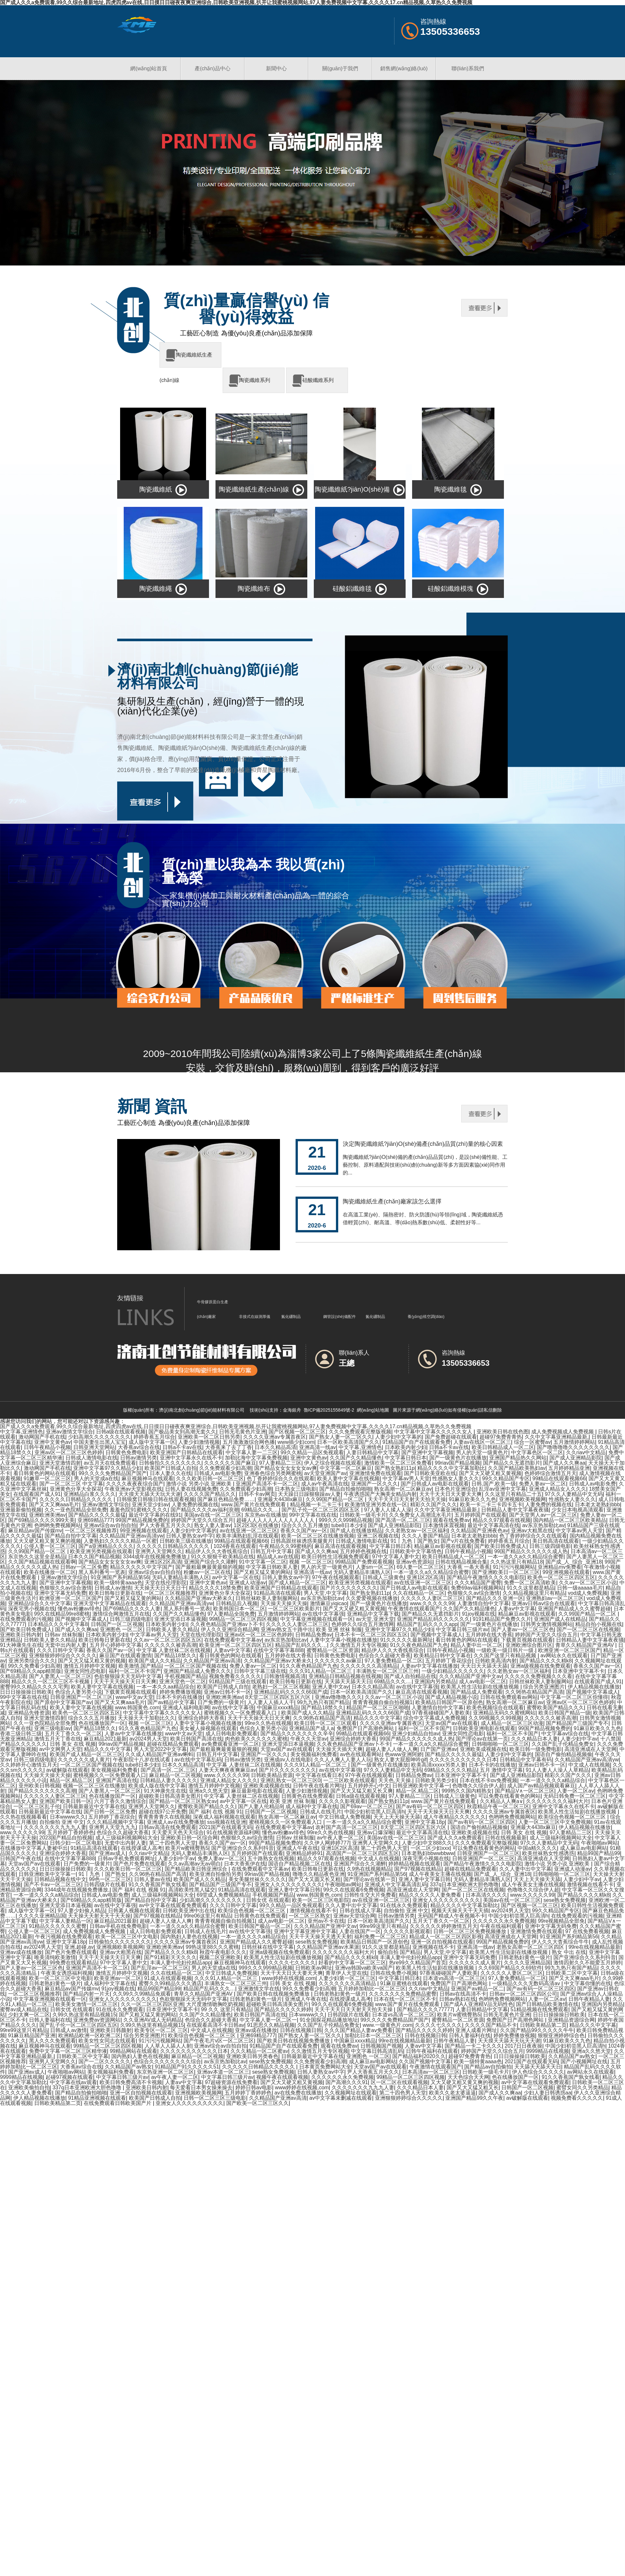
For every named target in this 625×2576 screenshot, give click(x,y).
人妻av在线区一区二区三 (482, 1442)
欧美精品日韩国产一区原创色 (449, 1702)
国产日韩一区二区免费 (110, 1811)
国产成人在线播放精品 (356, 1530)
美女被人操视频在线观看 (208, 1728)
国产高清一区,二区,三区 (402, 1520)
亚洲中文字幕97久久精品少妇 (107, 1468)
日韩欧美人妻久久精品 (172, 1629)
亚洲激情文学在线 (259, 1988)
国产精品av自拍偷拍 (487, 2066)
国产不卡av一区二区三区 (52, 1884)
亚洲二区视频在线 (378, 1536)
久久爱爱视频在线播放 (372, 1598)
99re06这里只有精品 (207, 1915)
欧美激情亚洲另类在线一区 (376, 1504)
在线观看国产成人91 (37, 1494)
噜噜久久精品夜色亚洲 (319, 1874)
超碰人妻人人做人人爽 (392, 1749)
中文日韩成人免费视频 (345, 1817)
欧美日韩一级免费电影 (535, 1749)
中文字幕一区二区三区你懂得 (574, 1697)
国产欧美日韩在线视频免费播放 (274, 1994)
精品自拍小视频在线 (598, 1624)
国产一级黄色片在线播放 (458, 1457)
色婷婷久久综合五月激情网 (362, 1624)
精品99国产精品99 (598, 1853)
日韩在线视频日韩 (301, 2030)
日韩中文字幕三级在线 (260, 1671)
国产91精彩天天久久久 (170, 1957)
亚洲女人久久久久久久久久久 (288, 1884)
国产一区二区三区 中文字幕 (71, 1483)
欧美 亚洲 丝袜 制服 (339, 1629)
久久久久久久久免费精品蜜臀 (403, 1994)
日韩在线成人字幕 (360, 1910)
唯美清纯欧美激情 (55, 1957)
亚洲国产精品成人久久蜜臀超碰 (574, 1608)
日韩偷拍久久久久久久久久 (170, 1463)
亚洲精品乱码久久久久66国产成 (290, 1692)
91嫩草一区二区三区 (47, 1478)
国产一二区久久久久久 (104, 2061)
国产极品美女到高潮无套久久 (182, 1431)
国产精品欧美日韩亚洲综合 (197, 1869)
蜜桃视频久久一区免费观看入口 (241, 1712)
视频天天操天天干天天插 (460, 1910)
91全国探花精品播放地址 (329, 2020)
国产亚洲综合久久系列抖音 (242, 1848)
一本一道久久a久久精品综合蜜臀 (525, 1556)
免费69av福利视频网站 (477, 1588)
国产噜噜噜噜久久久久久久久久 (573, 1447)
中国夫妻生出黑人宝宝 (100, 1442)
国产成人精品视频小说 (451, 1697)
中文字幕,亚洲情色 (21, 1431)
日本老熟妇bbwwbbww (427, 1853)
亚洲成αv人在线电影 (287, 1759)
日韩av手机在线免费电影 (118, 1926)
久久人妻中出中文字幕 (525, 1869)
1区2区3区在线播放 (256, 1525)
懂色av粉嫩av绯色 (79, 1608)
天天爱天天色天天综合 (178, 1832)
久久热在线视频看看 (23, 1817)
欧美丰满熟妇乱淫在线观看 (247, 1536)
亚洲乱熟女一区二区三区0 (290, 1780)
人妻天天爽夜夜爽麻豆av (227, 1770)
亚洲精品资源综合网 (571, 2020)
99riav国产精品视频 (457, 1463)
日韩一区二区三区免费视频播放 (470, 1931)
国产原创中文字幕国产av (63, 1702)
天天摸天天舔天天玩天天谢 (149, 1494)
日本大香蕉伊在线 (245, 1863)
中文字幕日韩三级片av (462, 1629)
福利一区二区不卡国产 (135, 1671)
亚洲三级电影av (52, 1728)
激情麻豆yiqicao (328, 1603)
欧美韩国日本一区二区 (239, 1608)
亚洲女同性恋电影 (85, 1671)
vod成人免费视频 (588, 1593)
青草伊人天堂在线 (346, 1973)
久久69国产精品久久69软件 (510, 1968)
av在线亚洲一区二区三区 (248, 1530)
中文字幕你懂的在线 (587, 1983)
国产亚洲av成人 (107, 1853)
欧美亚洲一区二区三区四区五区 (235, 1645)
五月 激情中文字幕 (501, 1770)
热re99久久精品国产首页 (417, 1962)
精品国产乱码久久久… (301, 1645)
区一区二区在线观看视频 (399, 2082)
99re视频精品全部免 (561, 1921)
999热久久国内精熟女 (467, 1791)
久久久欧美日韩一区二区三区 (210, 1478)
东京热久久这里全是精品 (36, 1556)
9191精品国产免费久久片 (502, 1619)
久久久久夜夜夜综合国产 (134, 1483)
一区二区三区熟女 (309, 1915)
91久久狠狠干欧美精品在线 (222, 1556)
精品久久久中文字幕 (377, 1718)
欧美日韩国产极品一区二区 (260, 1926)
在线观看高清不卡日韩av (215, 2025)
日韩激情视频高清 (285, 1676)
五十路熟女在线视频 (270, 1858)
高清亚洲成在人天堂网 (590, 1749)
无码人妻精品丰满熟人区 (362, 1572)
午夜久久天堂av (308, 1739)
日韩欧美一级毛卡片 (363, 1515)
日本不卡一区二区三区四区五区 (371, 1634)
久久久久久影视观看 (342, 1801)
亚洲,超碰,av (79, 1947)
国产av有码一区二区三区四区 (430, 1806)
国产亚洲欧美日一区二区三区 (506, 1572)
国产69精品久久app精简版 (31, 1671)
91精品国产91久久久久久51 (187, 2066)
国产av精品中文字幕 (171, 1702)
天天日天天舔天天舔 (484, 1666)
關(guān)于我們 (340, 68)
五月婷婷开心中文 (368, 1785)
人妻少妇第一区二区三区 (347, 1978)
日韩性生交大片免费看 (370, 1895)
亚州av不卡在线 (326, 1921)
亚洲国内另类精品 (435, 1681)
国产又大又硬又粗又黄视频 (490, 1473)
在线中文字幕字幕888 (278, 1650)
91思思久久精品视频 (271, 2025)
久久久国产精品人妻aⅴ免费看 (358, 2030)
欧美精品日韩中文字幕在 (442, 1655)
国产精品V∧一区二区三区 (524, 1791)
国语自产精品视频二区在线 (299, 1863)
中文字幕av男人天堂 (406, 1478)
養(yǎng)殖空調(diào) (426, 1316)
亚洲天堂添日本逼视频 (180, 1619)
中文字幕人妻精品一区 (65, 1921)
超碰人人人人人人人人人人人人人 (276, 1520)
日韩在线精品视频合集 (461, 1562)
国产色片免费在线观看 (139, 1863)
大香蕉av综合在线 (139, 1447)
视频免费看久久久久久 (235, 1676)
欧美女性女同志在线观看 (107, 2040)
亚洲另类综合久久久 (31, 1660)
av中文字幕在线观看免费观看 (173, 1905)
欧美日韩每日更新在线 (115, 1593)
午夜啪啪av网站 (599, 1843)
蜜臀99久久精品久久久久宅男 (34, 1686)
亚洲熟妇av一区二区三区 (555, 1598)
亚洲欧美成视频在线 (483, 1749)
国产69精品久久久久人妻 (132, 1608)
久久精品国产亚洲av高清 (212, 1660)
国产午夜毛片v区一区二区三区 (219, 2040)
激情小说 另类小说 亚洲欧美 (199, 1483)
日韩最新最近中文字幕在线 (94, 1806)
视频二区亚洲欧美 (220, 1957)
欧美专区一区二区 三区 (161, 2030)
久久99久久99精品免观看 (142, 1994)
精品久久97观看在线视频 (502, 1520)
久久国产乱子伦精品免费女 (563, 1744)
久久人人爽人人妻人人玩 (342, 1759)
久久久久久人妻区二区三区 (432, 1598)
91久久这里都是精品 (530, 1588)
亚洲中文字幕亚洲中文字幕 (305, 1931)
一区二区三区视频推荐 (91, 1530)
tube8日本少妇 (348, 1525)
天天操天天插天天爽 (339, 1749)
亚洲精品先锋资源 (29, 1712)
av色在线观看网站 (361, 1754)
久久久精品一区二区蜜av (259, 2051)
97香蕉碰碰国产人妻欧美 (441, 1712)
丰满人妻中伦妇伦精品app (410, 1957)
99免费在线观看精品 (73, 1962)
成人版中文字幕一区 (152, 1442)
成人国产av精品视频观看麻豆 (541, 1785)
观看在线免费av (451, 1520)
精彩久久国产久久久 (433, 1504)
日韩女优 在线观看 (267, 1900)
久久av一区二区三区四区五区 (167, 1640)
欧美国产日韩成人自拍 (171, 1468)
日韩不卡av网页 (257, 1494)
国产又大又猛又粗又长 (473, 2087)
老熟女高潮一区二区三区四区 (530, 1947)
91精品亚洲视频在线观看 (97, 2098)
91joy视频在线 (478, 1614)
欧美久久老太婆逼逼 (452, 2092)
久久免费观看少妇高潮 (225, 1468)
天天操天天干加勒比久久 (146, 1718)
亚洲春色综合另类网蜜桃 (272, 1473)
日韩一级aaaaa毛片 (580, 1588)
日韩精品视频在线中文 (60, 1879)
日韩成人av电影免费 (217, 1473)
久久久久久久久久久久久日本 (463, 1759)
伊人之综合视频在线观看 (332, 1463)
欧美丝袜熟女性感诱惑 (548, 1853)
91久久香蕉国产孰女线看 (158, 1884)
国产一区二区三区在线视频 (588, 1629)
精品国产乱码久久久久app (427, 1624)
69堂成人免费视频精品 (223, 1895)
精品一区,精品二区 (71, 1780)
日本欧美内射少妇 (405, 1447)
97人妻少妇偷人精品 (81, 1910)
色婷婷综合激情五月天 (550, 1473)
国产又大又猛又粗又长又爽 (361, 1791)
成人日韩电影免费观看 (231, 1733)
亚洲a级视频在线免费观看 (540, 1666)
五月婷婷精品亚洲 (569, 1468)
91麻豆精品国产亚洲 (32, 2035)
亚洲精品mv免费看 (559, 1567)
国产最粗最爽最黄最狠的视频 (209, 1567)
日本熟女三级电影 (295, 1489)
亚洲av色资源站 (414, 1562)
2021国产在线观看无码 (225, 1827)
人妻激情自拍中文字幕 (483, 1603)
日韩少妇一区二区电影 (76, 1843)
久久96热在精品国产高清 (534, 1692)
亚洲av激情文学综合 (69, 1431)
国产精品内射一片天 (86, 1994)
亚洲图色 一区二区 (121, 1629)
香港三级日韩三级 (21, 1733)
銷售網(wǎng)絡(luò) (403, 68)
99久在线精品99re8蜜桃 (62, 1614)
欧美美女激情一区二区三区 (86, 2004)
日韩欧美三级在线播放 (186, 1541)
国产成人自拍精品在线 (410, 1676)
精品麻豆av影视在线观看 (443, 1546)
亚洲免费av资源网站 (96, 2020)
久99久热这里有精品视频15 (84, 2014)
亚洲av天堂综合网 (354, 1915)
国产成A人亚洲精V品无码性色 (478, 2004)
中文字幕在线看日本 (319, 1775)
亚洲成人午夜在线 (297, 1848)
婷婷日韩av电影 (253, 2087)
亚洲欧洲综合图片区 (529, 1645)
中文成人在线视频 (589, 1765)
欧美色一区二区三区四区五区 (561, 1577)
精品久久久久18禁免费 (215, 1588)
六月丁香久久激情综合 (120, 1801)
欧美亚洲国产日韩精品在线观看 (186, 1452)
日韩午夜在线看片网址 (319, 1785)
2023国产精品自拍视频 (66, 1837)
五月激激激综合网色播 (249, 1442)
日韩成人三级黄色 (383, 1577)
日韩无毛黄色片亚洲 (242, 1431)
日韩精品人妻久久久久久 (168, 1780)
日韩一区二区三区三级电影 (215, 2098)
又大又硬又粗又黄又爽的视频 (47, 1541)
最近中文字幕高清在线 (493, 1525)
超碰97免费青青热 (500, 1437)
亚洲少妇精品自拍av (415, 1733)
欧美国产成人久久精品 (155, 1660)
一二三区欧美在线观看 (349, 1780)
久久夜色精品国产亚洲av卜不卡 (226, 1624)
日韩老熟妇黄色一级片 (524, 1957)
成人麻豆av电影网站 (583, 1848)
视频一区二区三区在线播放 (94, 1785)
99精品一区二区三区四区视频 (243, 1619)
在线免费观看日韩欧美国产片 (118, 2103)
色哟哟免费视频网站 (57, 1525)
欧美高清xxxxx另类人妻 (438, 1765)
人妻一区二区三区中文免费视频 (554, 1822)
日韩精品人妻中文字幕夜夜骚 (515, 1509)
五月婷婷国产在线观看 (480, 1515)
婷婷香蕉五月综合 (154, 1437)
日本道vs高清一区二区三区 (454, 1978)
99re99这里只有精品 (383, 1926)
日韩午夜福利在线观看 (432, 2051)
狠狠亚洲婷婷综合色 (561, 2035)
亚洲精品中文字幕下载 (373, 1614)
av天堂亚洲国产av (325, 1473)
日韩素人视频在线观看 (134, 1910)
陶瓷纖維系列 (254, 380)
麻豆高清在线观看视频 (340, 1546)
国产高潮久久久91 (347, 2082)
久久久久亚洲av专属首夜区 (274, 1437)
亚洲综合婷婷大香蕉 (201, 1718)
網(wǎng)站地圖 (373, 1410)
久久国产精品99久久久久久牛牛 (537, 2030)
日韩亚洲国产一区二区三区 (81, 1697)
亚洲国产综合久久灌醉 (210, 1562)
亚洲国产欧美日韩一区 (65, 1801)
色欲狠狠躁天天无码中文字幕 (128, 1676)
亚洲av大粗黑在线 (532, 1530)
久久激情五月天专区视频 (358, 1645)
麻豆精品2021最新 (105, 1739)
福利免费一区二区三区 (380, 1936)
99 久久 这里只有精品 (226, 2009)
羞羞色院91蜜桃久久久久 (139, 1509)
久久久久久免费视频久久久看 (538, 1676)
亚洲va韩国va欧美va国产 (364, 1968)
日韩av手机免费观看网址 (126, 1858)
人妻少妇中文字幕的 (398, 1437)
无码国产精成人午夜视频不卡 (451, 1915)
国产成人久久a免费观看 (454, 1837)
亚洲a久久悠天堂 (208, 1791)
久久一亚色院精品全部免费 (76, 1509)
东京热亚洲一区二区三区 (165, 2072)
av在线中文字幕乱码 (198, 1759)
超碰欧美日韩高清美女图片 (170, 1796)
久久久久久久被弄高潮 (171, 1645)
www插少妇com (296, 1442)
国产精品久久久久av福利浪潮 (205, 1509)
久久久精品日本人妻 (534, 1739)
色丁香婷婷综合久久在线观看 (280, 1478)
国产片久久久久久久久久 (348, 1588)
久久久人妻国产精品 (425, 1536)
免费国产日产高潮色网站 (366, 1728)
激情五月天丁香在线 (57, 1739)
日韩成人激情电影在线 (91, 1457)
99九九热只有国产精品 (323, 1702)
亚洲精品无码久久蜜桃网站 (504, 1712)
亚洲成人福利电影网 (185, 1707)
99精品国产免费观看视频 (364, 1562)
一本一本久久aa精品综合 (165, 1686)
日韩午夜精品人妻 (589, 1999)
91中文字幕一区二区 (262, 1562)
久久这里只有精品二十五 (513, 1494)
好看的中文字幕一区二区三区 (352, 1962)
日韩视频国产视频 (381, 2046)
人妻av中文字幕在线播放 (429, 1666)
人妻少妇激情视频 (199, 1442)
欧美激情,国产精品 (139, 1666)
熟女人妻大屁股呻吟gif (400, 1759)
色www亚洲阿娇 (403, 1754)
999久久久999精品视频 (345, 1520)
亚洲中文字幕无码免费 (60, 1593)
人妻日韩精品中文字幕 (372, 1452)
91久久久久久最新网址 (406, 1640)
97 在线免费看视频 (587, 1931)
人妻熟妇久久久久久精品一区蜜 (120, 1541)
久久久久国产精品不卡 (491, 2025)
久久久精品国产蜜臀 (477, 1582)
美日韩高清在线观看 (555, 1541)
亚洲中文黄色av (52, 1442)
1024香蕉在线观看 (235, 1546)
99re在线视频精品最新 (594, 1947)
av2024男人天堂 (148, 1739)
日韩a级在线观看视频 (121, 1431)
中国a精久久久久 (537, 1848)
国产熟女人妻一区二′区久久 (340, 1437)
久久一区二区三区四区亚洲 (152, 2004)
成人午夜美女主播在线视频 (440, 1874)
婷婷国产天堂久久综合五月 (202, 1520)
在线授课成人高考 (141, 1848)
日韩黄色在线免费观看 (307, 1796)
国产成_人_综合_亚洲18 (574, 1562)
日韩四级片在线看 (105, 1884)
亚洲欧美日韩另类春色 (252, 2056)
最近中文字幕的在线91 (155, 1515)
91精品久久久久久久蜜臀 (58, 1926)
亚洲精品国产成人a (311, 1728)
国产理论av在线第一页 (482, 1739)
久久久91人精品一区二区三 (321, 1671)
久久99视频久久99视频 (495, 1718)
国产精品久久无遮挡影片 (511, 1463)
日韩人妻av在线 (152, 1879)
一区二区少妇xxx (430, 1848)
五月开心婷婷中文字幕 (116, 1645)
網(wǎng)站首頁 (148, 68)
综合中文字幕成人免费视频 (434, 1718)
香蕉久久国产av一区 (303, 1530)
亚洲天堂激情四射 (60, 1463)
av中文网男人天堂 (60, 1749)
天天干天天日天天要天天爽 (450, 1494)
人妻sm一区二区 (375, 1567)
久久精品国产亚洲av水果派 (328, 1947)
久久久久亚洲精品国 (42, 1915)
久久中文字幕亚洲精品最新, (557, 1437)
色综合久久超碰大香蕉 (385, 1655)
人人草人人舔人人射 (168, 2046)
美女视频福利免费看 (313, 1754)
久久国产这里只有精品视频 (505, 1655)
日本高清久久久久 (486, 1895)
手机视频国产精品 (185, 1676)
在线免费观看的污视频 (26, 1619)
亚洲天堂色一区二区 (182, 1681)
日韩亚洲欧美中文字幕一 (421, 1785)
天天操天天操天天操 (283, 1603)
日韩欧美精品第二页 (543, 2025)
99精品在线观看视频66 (559, 1478)
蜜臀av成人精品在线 (23, 2009)
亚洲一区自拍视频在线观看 (442, 1942)
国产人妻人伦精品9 (260, 1806)
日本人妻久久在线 (170, 1473)
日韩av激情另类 (138, 1457)
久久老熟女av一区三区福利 (416, 1530)
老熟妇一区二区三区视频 (280, 1686)
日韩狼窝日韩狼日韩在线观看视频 (156, 1499)
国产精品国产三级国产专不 (577, 1723)
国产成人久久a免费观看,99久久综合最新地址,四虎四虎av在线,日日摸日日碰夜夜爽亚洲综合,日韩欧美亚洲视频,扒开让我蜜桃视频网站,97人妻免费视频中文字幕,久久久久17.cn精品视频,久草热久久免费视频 (235, 1426)
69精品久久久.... (260, 1509)
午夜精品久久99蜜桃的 (285, 1546)
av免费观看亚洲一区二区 (230, 1744)
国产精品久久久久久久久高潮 (42, 1791)
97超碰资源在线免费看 (231, 2082)
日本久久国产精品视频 (94, 1556)
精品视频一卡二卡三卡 (316, 1504)
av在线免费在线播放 (298, 2092)
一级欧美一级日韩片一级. (505, 1650)
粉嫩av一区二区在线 (207, 1572)
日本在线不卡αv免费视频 (488, 1780)
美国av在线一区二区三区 (213, 1515)
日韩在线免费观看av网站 (509, 1697)
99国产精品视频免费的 (142, 1520)
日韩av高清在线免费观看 (167, 1827)
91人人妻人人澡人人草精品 (557, 1770)
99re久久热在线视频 (268, 1723)
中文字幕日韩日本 (405, 1457)
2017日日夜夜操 (523, 2046)
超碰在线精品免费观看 (173, 1744)
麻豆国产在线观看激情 (125, 1655)
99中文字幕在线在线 (313, 1515)
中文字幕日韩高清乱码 (377, 2051)
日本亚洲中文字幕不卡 (578, 1671)
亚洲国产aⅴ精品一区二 (477, 1988)
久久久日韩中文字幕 (60, 1650)
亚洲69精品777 (95, 1520)
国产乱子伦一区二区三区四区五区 (321, 1509)
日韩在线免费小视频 (393, 1973)
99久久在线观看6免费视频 (353, 1889)
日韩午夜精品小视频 (47, 1447)
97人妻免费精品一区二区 (394, 1660)
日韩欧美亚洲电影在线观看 (484, 1728)
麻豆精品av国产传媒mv (35, 1530)
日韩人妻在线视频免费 (191, 1489)
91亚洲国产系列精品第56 (120, 1577)
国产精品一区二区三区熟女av (183, 1801)
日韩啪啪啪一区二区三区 (500, 1744)
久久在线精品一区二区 (419, 1593)
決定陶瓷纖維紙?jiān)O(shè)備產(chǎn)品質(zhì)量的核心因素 (423, 1144)
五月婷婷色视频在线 (363, 1551)
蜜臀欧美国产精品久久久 (555, 1707)
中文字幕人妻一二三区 (252, 1452)
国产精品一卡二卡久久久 (473, 2046)
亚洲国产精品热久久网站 (518, 1457)
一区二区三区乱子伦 (36, 1806)
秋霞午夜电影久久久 (223, 1952)
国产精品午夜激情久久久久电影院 (486, 1577)
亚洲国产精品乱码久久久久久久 (433, 1619)
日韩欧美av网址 (313, 1968)
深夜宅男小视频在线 (31, 1608)
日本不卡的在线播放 (179, 1697)
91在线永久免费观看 (404, 1905)
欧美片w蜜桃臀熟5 (186, 1848)
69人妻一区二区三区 (420, 1567)
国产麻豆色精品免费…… (226, 1499)
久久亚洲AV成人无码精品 (152, 2020)
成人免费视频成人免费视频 (563, 1431)
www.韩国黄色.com (137, 1707)
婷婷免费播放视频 (180, 1692)
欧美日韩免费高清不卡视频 (131, 2082)
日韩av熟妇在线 (457, 1999)
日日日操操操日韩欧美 (26, 1692)
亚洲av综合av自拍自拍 (110, 1525)
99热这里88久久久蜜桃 (212, 1947)
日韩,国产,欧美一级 (493, 1483)
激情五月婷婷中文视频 (89, 1666)
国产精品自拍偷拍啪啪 (345, 1489)
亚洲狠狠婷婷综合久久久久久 (63, 1655)
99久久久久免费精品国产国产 (112, 1473)
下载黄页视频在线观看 (527, 1640)
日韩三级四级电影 (550, 1546)
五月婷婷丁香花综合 (448, 1660)
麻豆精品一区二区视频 (175, 1775)
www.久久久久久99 (432, 1603)
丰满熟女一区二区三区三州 (387, 1671)
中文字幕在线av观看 (73, 2082)
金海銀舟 (292, 1410)
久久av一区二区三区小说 (588, 1582)
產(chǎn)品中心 (212, 68)
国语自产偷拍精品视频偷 (563, 1754)
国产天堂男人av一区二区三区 (543, 1515)
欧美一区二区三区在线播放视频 (317, 1536)
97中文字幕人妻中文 (396, 1556)
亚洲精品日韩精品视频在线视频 (345, 1676)
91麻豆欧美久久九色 (472, 1499)
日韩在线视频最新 (506, 1837)
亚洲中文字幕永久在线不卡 (191, 1457)
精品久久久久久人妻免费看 (431, 1895)
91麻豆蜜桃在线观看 (404, 1983)
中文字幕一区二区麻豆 (346, 1468)
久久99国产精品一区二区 (335, 1499)
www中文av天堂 (134, 1697)
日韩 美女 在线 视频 (73, 1744)
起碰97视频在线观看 (69, 2077)
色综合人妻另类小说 (78, 1692)
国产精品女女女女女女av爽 (285, 1468)
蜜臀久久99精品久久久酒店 (170, 1983)
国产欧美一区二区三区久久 (257, 2103)
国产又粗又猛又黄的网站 (262, 1572)
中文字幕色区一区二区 (537, 1452)
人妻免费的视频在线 (195, 1504)
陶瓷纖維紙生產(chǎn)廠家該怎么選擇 (392, 1201)
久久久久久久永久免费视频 (504, 1921)
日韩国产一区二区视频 (117, 1624)
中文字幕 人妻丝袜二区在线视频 (173, 1650)
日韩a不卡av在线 (182, 1447)
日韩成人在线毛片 (320, 1811)
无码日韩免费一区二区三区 (574, 1796)
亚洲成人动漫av (247, 1582)
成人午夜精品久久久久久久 (454, 1817)
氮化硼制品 (291, 1316)
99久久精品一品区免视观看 (312, 1452)
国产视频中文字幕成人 (81, 1619)
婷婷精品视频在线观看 (414, 1863)
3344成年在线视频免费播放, (155, 1556)
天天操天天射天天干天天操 (99, 1915)
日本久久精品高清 (275, 1447)
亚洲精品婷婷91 (304, 1853)
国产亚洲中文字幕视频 (427, 1452)
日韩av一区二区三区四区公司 (523, 1994)
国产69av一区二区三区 (366, 1806)
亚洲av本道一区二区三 (223, 2072)
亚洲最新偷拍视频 (21, 1509)
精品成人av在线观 (278, 1556)
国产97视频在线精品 (418, 1869)
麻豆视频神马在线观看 (147, 1478)
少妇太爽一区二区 (29, 2014)
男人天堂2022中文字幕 (160, 1749)
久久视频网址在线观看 (351, 2092)
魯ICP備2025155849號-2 (329, 1410)
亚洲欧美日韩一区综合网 (189, 1837)
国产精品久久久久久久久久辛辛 (296, 1733)
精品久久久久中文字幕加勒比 (451, 1468)
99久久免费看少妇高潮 (34, 1666)
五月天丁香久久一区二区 (73, 1733)
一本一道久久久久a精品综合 (553, 1780)
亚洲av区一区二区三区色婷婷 (69, 1452)
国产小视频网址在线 (584, 2061)
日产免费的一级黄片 (221, 1702)
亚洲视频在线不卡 (433, 1947)
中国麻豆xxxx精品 (278, 1707)
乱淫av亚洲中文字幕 (502, 1489)
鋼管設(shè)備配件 (339, 1316)
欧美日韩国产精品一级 (564, 1712)
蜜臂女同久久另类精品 (582, 2087)
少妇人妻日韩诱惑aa (547, 2092)
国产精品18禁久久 (175, 1655)
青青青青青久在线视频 (164, 1817)
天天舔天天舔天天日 (348, 1681)
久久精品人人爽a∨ (501, 1801)
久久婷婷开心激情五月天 (28, 1765)
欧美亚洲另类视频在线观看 (101, 1551)
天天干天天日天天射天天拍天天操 (407, 1499)
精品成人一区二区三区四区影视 (445, 1936)
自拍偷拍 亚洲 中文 (61, 1822)
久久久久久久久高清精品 (368, 1666)
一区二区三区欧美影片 (294, 1608)
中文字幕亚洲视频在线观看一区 (316, 1619)
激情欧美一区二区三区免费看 (398, 1463)
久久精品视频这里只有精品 (534, 1593)
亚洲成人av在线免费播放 (175, 1822)
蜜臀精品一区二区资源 (333, 1650)
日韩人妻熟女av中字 (189, 1536)
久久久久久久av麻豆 (338, 1660)
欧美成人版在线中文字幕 (157, 1785)
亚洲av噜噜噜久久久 (338, 1697)
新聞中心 (276, 68)
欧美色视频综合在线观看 (495, 1707)
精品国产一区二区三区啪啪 (377, 1707)
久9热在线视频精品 (369, 1869)
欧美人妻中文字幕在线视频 (348, 1478)
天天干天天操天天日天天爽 (125, 1681)
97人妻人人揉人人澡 (387, 1509)
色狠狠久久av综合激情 (65, 1588)
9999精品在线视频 (547, 2051)
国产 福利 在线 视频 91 (215, 1811)
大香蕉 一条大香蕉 (468, 1567)
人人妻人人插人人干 (270, 1702)
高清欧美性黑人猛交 (191, 1889)
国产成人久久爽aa (564, 1463)
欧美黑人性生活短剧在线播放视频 (480, 1686)
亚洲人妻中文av (330, 1686)
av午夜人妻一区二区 (340, 1837)
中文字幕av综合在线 (565, 1733)
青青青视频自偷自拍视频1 (383, 1702)
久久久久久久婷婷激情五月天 (444, 1926)
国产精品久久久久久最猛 (97, 1515)
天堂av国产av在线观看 (451, 1723)
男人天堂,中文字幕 (325, 1593)
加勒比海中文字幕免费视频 (256, 1457)
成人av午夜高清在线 (324, 1483)
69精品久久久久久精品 (450, 1770)
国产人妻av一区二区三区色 (522, 1629)
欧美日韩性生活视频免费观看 (335, 1556)
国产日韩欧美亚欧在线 (430, 1473)
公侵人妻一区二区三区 (50, 1546)
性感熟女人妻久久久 (455, 1478)
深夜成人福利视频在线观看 (224, 1817)
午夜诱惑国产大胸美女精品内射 (380, 1494)
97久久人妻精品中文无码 (574, 1494)
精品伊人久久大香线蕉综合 (216, 1551)
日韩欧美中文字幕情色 (416, 1551)
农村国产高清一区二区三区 (346, 1827)
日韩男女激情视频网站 (547, 1624)
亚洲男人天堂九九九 (112, 1827)
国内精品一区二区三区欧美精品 (569, 1520)
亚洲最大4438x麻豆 (280, 1499)
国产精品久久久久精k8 (546, 1660)
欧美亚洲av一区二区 (117, 1978)
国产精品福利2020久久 (419, 2056)
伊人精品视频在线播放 (594, 1686)
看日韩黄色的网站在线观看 (44, 1473)
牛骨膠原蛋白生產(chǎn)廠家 (212, 1304)
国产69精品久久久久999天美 (41, 1520)
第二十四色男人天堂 (172, 1843)
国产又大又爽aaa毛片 (54, 1504)
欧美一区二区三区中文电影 (126, 1936)
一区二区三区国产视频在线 (195, 1666)
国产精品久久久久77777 (425, 2009)
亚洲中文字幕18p (425, 1822)
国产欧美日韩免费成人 (500, 1546)
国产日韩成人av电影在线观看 (435, 1483)
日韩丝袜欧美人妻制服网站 (266, 1598)
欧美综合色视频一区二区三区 (572, 1817)
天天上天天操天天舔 (396, 1817)
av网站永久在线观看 (564, 1655)
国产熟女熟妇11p (395, 1468)
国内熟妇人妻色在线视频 (189, 1936)
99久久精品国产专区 (506, 1478)
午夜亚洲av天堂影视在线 (133, 1489)
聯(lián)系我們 (467, 68)
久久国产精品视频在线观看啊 (42, 1562)
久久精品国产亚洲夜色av (479, 1530)
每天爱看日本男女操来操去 (201, 2087)
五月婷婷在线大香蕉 (488, 1634)
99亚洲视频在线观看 (143, 1530)
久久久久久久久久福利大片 (557, 1801)
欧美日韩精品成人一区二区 (503, 1447)
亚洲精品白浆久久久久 (89, 1494)
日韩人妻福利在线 (50, 2020)
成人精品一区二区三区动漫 (512, 1723)
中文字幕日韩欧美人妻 (272, 1567)
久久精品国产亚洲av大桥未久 (199, 1598)
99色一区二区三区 (110, 1879)
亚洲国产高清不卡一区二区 (267, 1483)
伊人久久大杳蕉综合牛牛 (560, 1942)
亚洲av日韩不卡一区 (227, 1692)
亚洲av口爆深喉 (375, 1832)
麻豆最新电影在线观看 (257, 1791)
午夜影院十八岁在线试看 (142, 1759)
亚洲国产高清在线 (116, 1780)
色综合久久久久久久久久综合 (167, 2061)
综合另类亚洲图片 (544, 1686)
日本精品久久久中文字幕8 (58, 1624)
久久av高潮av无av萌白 (194, 1863)
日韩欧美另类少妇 (436, 1780)
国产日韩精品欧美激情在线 (547, 2004)
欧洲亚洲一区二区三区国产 (70, 1598)
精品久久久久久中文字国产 (141, 1567)
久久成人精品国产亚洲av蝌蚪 (159, 1754)
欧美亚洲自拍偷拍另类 (215, 1874)
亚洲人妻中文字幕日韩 (424, 1879)
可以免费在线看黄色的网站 (509, 1796)
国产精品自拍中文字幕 (71, 1536)
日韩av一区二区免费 (83, 1567)
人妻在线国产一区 (360, 1931)
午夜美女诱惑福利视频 (67, 1973)
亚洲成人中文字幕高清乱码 (396, 1884)
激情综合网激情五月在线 (121, 1614)
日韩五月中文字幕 (271, 1551)
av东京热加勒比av (543, 1525)
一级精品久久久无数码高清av (526, 1983)
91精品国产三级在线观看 (238, 1681)
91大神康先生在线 (21, 1645)
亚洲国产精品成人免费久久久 (197, 1671)
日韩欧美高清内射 (496, 1660)
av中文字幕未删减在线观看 (340, 2098)
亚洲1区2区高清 (162, 1562)
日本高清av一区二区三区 (431, 2072)
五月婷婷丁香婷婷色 (70, 1832)
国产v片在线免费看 (463, 1541)
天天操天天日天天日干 (160, 1588)
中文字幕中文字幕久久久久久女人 (434, 1431)
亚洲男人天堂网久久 (158, 1551)
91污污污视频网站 (514, 1567)
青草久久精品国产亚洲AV (585, 1645)
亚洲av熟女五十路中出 (287, 1629)
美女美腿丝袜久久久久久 (257, 1879)
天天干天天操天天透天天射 (320, 1936)
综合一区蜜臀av (532, 1442)
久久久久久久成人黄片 (84, 1759)
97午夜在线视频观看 (335, 1577)
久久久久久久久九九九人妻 (55, 1827)
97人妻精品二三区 (280, 1463)
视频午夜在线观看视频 (282, 2077)
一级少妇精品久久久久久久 (453, 1671)
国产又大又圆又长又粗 (314, 1879)
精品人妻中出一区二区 (477, 1645)
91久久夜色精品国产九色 (419, 1645)
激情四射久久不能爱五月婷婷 (587, 1962)
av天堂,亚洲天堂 (375, 1619)
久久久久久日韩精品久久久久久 (76, 1499)
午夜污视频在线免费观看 (63, 1936)
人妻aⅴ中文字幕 (516, 1608)
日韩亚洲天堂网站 (94, 1447)
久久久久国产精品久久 (210, 1494)
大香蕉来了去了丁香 (228, 1447)
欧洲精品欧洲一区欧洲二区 (89, 2035)
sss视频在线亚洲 (226, 1822)
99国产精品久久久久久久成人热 (531, 1551)
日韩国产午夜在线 (21, 1858)
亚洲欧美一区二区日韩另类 (209, 1437)
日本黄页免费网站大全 (325, 2066)
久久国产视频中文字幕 (425, 2061)
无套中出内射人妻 (66, 1645)
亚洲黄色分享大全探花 (76, 1489)
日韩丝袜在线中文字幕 (268, 1947)
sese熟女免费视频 (565, 1900)
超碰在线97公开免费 (162, 1811)
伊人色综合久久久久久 (538, 2072)
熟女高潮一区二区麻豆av (403, 1489)
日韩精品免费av (313, 1634)
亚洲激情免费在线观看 (375, 1473)
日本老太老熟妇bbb (597, 1504)
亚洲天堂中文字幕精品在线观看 (109, 1603)
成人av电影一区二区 (482, 1681)
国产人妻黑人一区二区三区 (60, 1676)
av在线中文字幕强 (323, 1614)
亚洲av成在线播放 (21, 1952)
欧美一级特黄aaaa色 (118, 1582)
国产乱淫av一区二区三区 (159, 1968)
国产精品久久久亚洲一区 (494, 1598)
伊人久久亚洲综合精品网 (229, 1629)
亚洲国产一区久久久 (374, 1483)
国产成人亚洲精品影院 (575, 1457)
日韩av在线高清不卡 (463, 1994)
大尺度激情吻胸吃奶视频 (214, 2004)
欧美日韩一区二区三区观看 (325, 1723)
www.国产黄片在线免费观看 (254, 1504)
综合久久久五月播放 (305, 1525)
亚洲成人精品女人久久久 (557, 1489)
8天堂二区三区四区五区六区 (278, 1697)
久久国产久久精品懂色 (356, 1457)
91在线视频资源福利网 (232, 1832)
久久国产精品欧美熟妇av (517, 1468)
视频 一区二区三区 (310, 1562)
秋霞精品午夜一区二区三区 (498, 1806)
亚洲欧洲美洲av (47, 1515)
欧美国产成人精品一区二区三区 (86, 1754)
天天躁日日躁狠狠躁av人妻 (309, 1494)
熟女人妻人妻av (212, 1525)
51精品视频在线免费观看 (539, 2009)
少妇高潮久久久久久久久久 (99, 1437)
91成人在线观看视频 (168, 1978)
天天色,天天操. (395, 1780)
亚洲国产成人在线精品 (560, 1619)
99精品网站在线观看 (133, 2051)
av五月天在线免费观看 (110, 1463)
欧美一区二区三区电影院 (320, 1900)
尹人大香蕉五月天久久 (165, 1525)
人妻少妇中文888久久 (427, 1843)
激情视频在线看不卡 (590, 1884)
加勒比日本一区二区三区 (373, 2035)
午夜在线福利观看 (501, 1926)
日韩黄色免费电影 (126, 1452)
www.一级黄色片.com (387, 2025)
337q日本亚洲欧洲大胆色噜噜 (464, 1884)
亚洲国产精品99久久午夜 (474, 2098)
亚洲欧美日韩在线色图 (503, 1431)
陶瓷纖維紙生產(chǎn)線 (186, 360)
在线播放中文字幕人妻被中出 (34, 1848)
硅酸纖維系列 (318, 380)
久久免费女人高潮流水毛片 (420, 1515)
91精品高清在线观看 (277, 1593)
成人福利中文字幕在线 (311, 1806)
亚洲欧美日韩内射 (21, 1634)
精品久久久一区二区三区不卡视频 (51, 1681)
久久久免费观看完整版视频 (360, 1431)
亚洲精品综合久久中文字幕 (39, 1603)
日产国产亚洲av (438, 1749)
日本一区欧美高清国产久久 (348, 1442)
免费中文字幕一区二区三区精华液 (68, 2051)
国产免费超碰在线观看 (451, 1437)
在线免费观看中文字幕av (233, 1640)
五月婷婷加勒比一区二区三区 (372, 1988)
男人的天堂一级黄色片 (482, 1452)
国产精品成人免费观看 (477, 1692)
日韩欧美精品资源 (272, 1775)
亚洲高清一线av (317, 1447)
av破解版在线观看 (67, 1770)
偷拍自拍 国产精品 (399, 1952)
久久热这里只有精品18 (516, 1562)
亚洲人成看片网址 (476, 2030)
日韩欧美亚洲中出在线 (189, 1910)
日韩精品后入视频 (236, 1603)
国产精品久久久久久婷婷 (283, 2009)
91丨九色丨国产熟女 (414, 1541)
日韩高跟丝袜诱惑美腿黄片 (302, 1541)
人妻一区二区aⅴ (575, 1791)
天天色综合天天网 (468, 2077)
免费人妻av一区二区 (542, 1483)
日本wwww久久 (68, 1817)
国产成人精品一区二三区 (297, 1582)
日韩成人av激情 (112, 1588)
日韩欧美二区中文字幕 (572, 1973)
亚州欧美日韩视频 (39, 1785)
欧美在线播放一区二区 (50, 1572)
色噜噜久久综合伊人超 (478, 1785)
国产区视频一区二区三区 (297, 1431)
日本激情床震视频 (444, 1525)
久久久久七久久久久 (292, 1962)
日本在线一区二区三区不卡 (405, 1999)
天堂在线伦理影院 (166, 1582)
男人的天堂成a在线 (96, 1478)
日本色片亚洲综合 (455, 1489)
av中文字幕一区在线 (235, 1577)
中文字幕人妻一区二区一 (268, 2020)
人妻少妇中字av (579, 1739)
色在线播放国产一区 (101, 1723)
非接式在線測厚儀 (254, 1316)
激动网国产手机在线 (42, 1437)
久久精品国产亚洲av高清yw (131, 1536)
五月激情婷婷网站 (574, 1442)
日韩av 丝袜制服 (64, 1634)
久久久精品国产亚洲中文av (470, 1676)
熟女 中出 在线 (569, 1952)
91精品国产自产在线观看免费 (416, 1442)
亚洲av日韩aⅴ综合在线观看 (543, 1603)
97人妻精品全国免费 (231, 1614)
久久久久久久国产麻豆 (230, 1463)
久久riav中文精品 (586, 1452)
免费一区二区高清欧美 (530, 1582)
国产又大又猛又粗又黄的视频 (92, 1660)
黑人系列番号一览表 (101, 1572)
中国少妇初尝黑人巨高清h (374, 1811)
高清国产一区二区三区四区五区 (362, 1853)
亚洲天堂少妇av (150, 1504)
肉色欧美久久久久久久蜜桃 (256, 1739)
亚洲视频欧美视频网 (522, 1499)
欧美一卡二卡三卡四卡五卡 (491, 1504)
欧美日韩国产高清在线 (196, 1739)
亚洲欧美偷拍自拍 (29, 2087)
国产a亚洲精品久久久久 (105, 1546)
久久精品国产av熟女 (571, 2056)
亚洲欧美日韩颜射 (111, 2030)
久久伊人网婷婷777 (326, 1843)
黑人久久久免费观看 (52, 2040)
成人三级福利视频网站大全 (126, 1837)
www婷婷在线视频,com (288, 1978)
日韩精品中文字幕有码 (526, 1759)
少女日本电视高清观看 (577, 1509)
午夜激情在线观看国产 (414, 1608)
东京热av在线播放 (265, 1515)
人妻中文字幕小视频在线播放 (343, 1640)
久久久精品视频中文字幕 (115, 1822)
